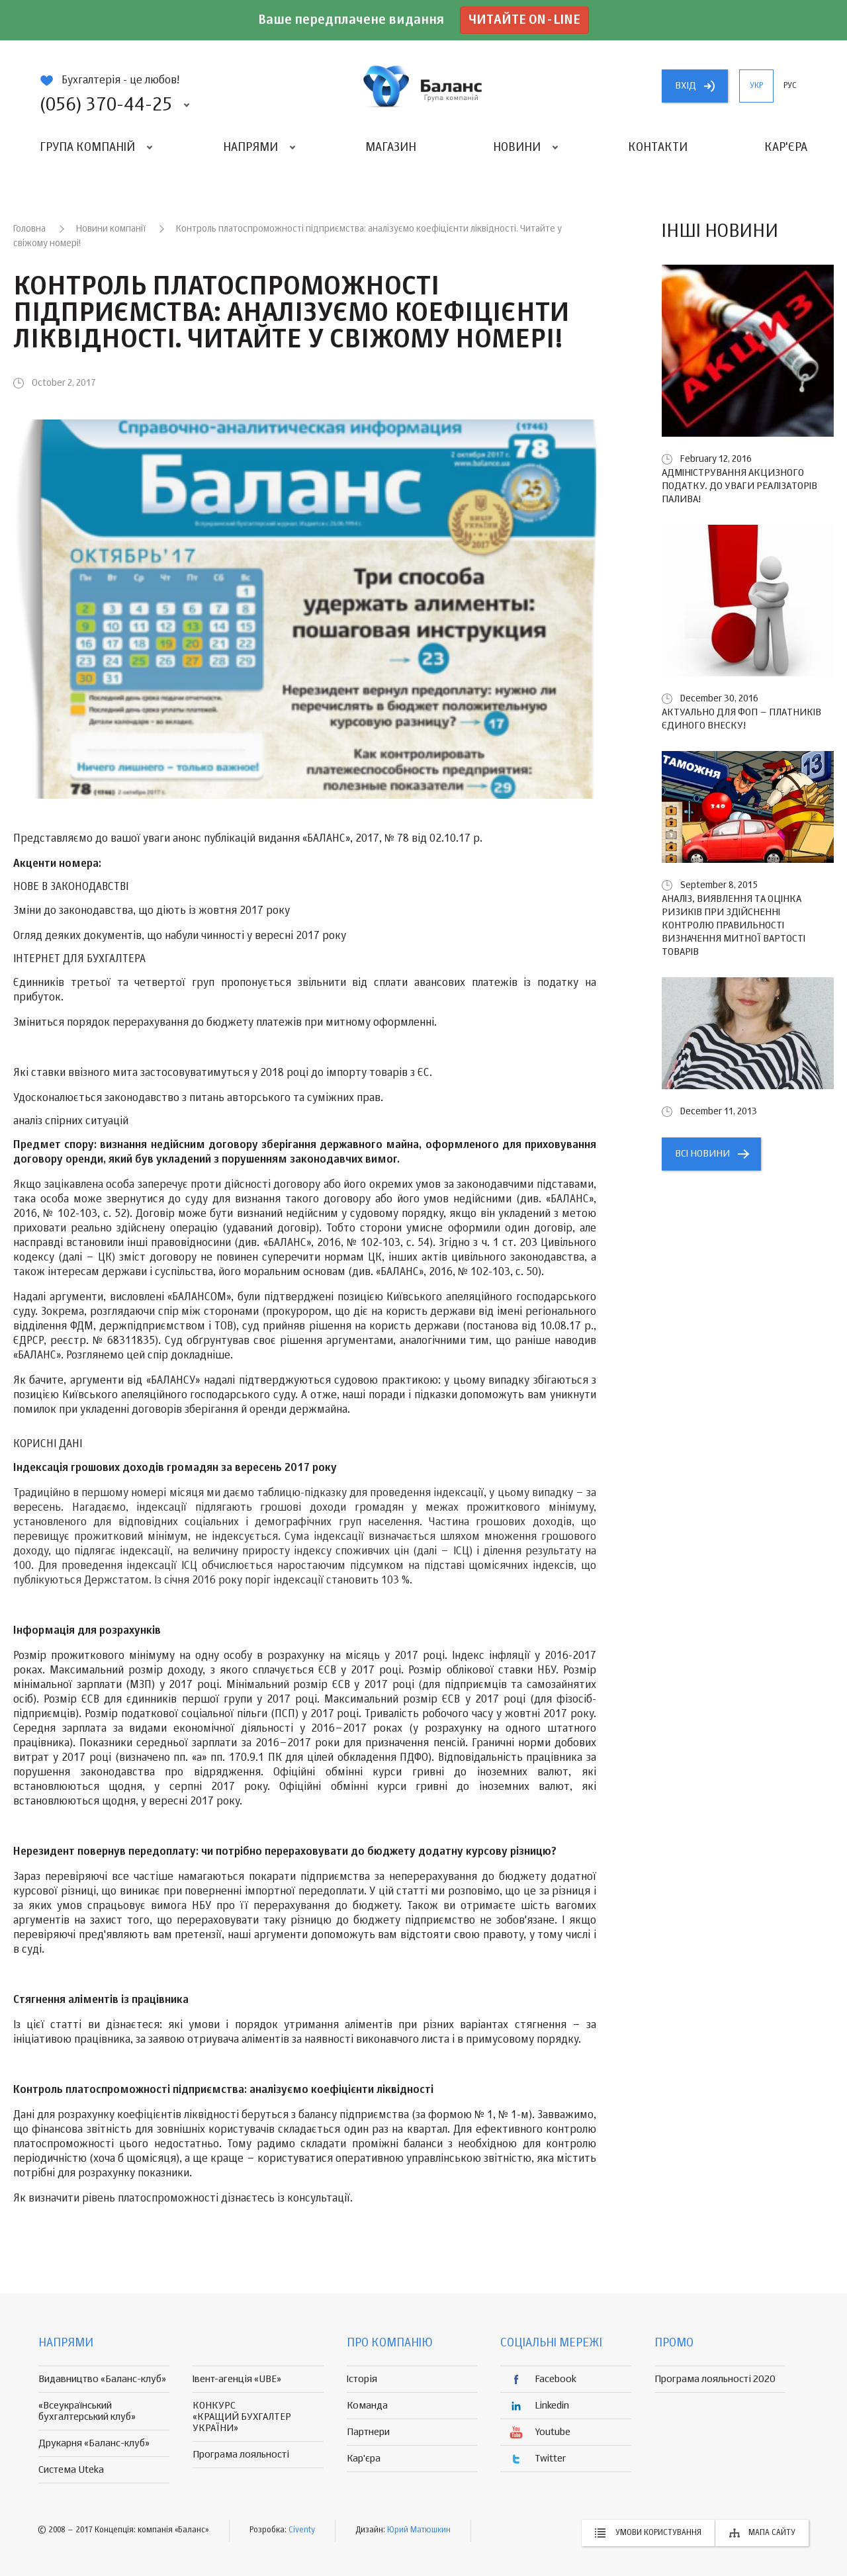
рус (790, 86)
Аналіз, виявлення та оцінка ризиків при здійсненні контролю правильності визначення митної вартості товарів (733, 925)
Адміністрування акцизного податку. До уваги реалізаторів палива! (739, 486)
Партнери (368, 2432)
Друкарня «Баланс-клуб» (94, 2443)
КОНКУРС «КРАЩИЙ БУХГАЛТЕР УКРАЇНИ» (242, 2417)
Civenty (302, 2530)
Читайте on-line (524, 20)
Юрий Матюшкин (419, 2530)
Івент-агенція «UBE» (237, 2379)
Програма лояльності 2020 (715, 2379)
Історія (362, 2379)
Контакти (658, 148)
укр (756, 86)
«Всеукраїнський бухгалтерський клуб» (87, 2411)
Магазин (390, 148)
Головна (29, 229)
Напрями (250, 148)
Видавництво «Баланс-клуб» (102, 2379)
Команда (367, 2406)
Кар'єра (785, 148)
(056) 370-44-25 (106, 105)
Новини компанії (111, 229)
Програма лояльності (241, 2455)
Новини (517, 148)
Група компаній (87, 148)
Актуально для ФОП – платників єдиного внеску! (741, 719)
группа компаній (423, 86)
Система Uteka (71, 2470)
